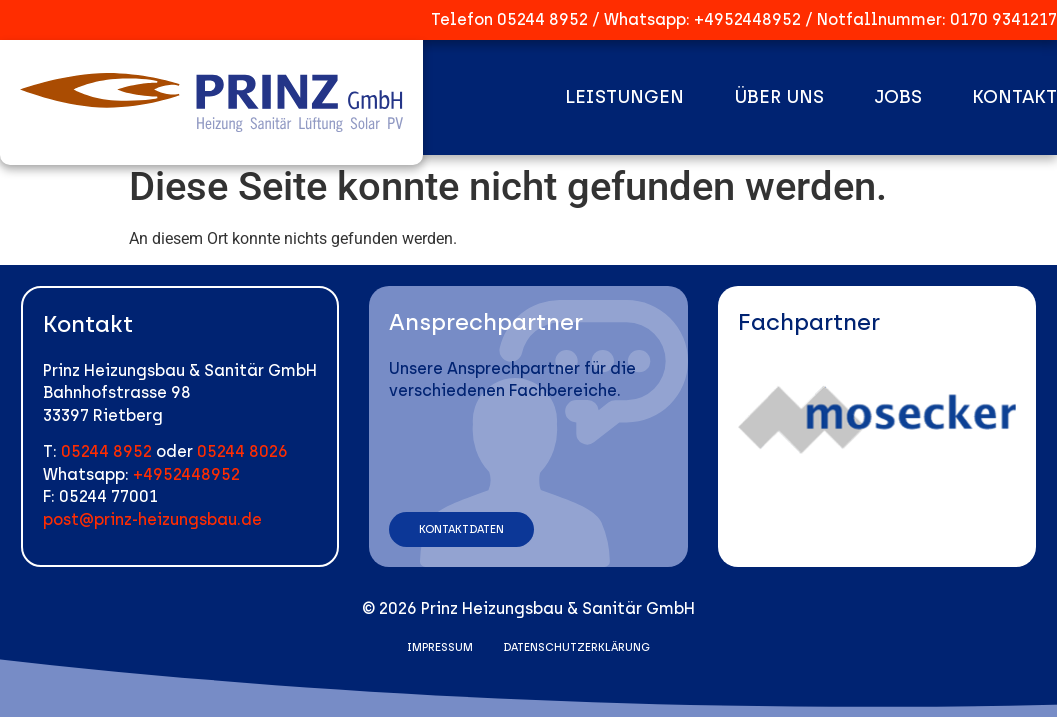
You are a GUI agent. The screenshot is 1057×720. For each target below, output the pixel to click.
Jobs (898, 97)
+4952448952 (747, 19)
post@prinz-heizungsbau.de (152, 519)
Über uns (779, 97)
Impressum (440, 647)
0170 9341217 (1003, 19)
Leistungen (624, 97)
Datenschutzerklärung (576, 647)
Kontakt (1014, 97)
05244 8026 (242, 451)
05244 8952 (542, 19)
